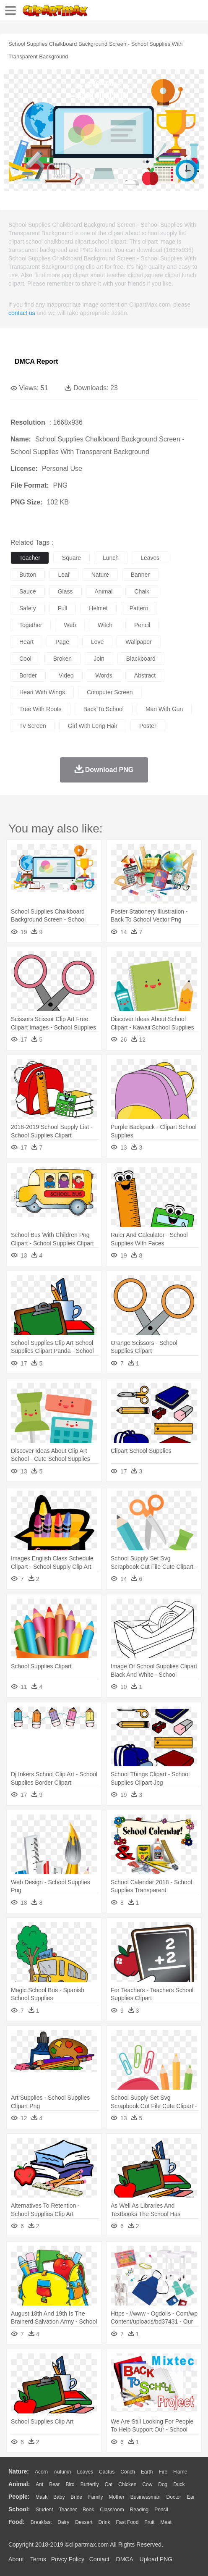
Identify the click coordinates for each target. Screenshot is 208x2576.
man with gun (164, 709)
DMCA (124, 2559)
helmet (98, 608)
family (95, 2497)
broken (62, 658)
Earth (147, 2472)
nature (100, 574)
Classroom (112, 2510)
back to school (103, 709)
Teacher (68, 2510)
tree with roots (40, 709)
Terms (38, 2559)
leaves (149, 557)
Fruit (149, 2522)
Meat (166, 2522)
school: (19, 2509)
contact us (21, 313)
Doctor (173, 2497)
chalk (141, 591)
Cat (109, 2484)
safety (27, 608)
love (97, 641)
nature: (18, 2471)
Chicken (127, 2484)
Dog (162, 2484)
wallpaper (138, 641)
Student (44, 2510)
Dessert (83, 2522)
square (71, 557)
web (70, 625)
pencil (142, 625)
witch (105, 625)
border (28, 675)
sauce (27, 591)
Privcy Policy (67, 2559)
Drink (104, 2522)
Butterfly (90, 2484)
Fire (163, 2472)
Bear (54, 2484)
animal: (19, 2484)
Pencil (161, 2510)
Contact (99, 2559)
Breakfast (41, 2522)
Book (88, 2510)
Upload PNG (156, 2559)
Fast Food (127, 2522)
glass (65, 591)
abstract (145, 675)
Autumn (62, 2472)
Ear (191, 2497)
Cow (147, 2484)
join (99, 658)
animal (104, 591)
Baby (59, 2497)
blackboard (141, 658)
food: (16, 2521)
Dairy (63, 2522)
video (66, 675)
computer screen (110, 692)
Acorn (41, 2472)
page (62, 641)
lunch (111, 557)
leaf (63, 574)
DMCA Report (36, 361)
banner (140, 574)
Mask (41, 2497)
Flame (180, 2472)
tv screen (32, 725)
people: (19, 2496)
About (16, 2559)
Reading (139, 2510)
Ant (39, 2484)
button (27, 574)
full (63, 608)
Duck (179, 2484)
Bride (76, 2497)
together (30, 625)
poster (147, 725)
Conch (127, 2472)
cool (25, 658)
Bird (69, 2484)
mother (116, 2497)
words (104, 675)
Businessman (145, 2497)
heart (26, 641)
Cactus (106, 2472)
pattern (139, 608)
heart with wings (42, 692)
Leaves (85, 2472)
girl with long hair (92, 725)
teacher (29, 557)
